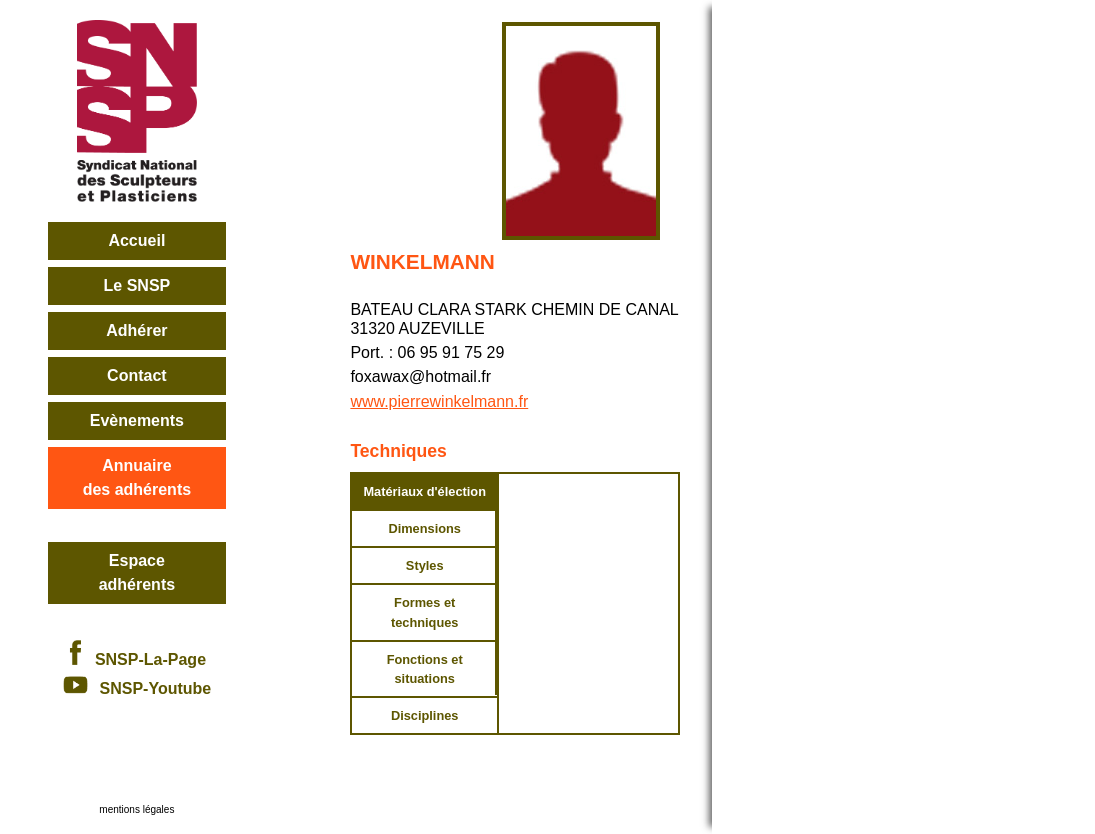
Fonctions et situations (425, 669)
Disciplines (425, 715)
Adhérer (136, 330)
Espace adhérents (137, 572)
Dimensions (424, 528)
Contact (137, 375)
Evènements (137, 420)
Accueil (136, 240)
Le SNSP (137, 285)
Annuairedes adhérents (137, 477)
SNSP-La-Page (137, 659)
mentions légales (136, 809)
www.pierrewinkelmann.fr (439, 401)
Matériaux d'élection (424, 491)
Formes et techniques (425, 612)
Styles (425, 565)
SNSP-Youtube (137, 688)
